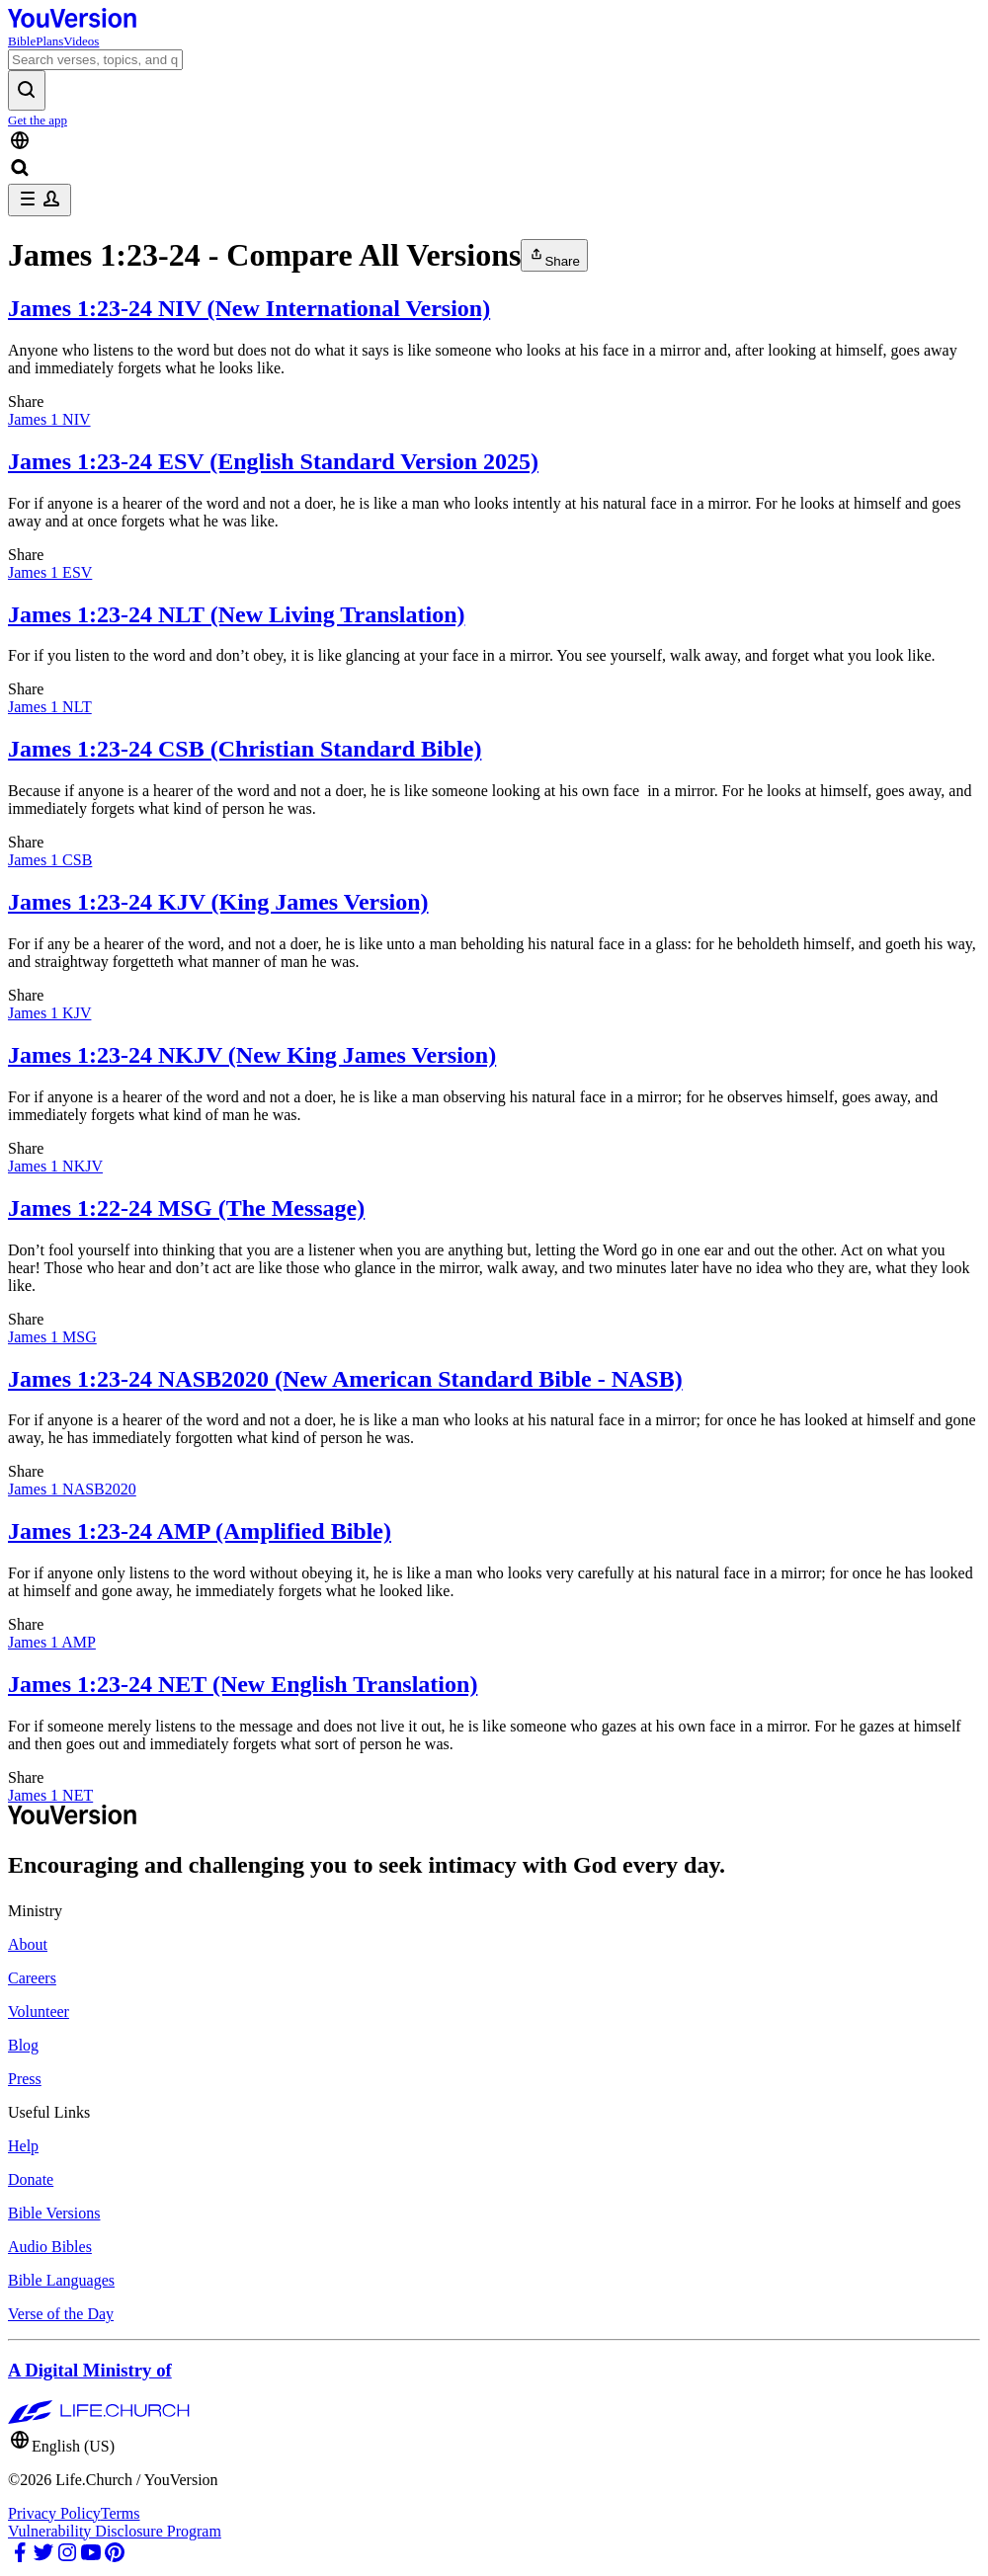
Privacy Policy (54, 2513)
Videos (81, 41)
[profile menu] (39, 200)
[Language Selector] (494, 142)
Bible (22, 41)
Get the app (37, 120)
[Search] (95, 59)
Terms (120, 2513)
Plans (49, 41)
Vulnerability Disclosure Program (114, 2531)
